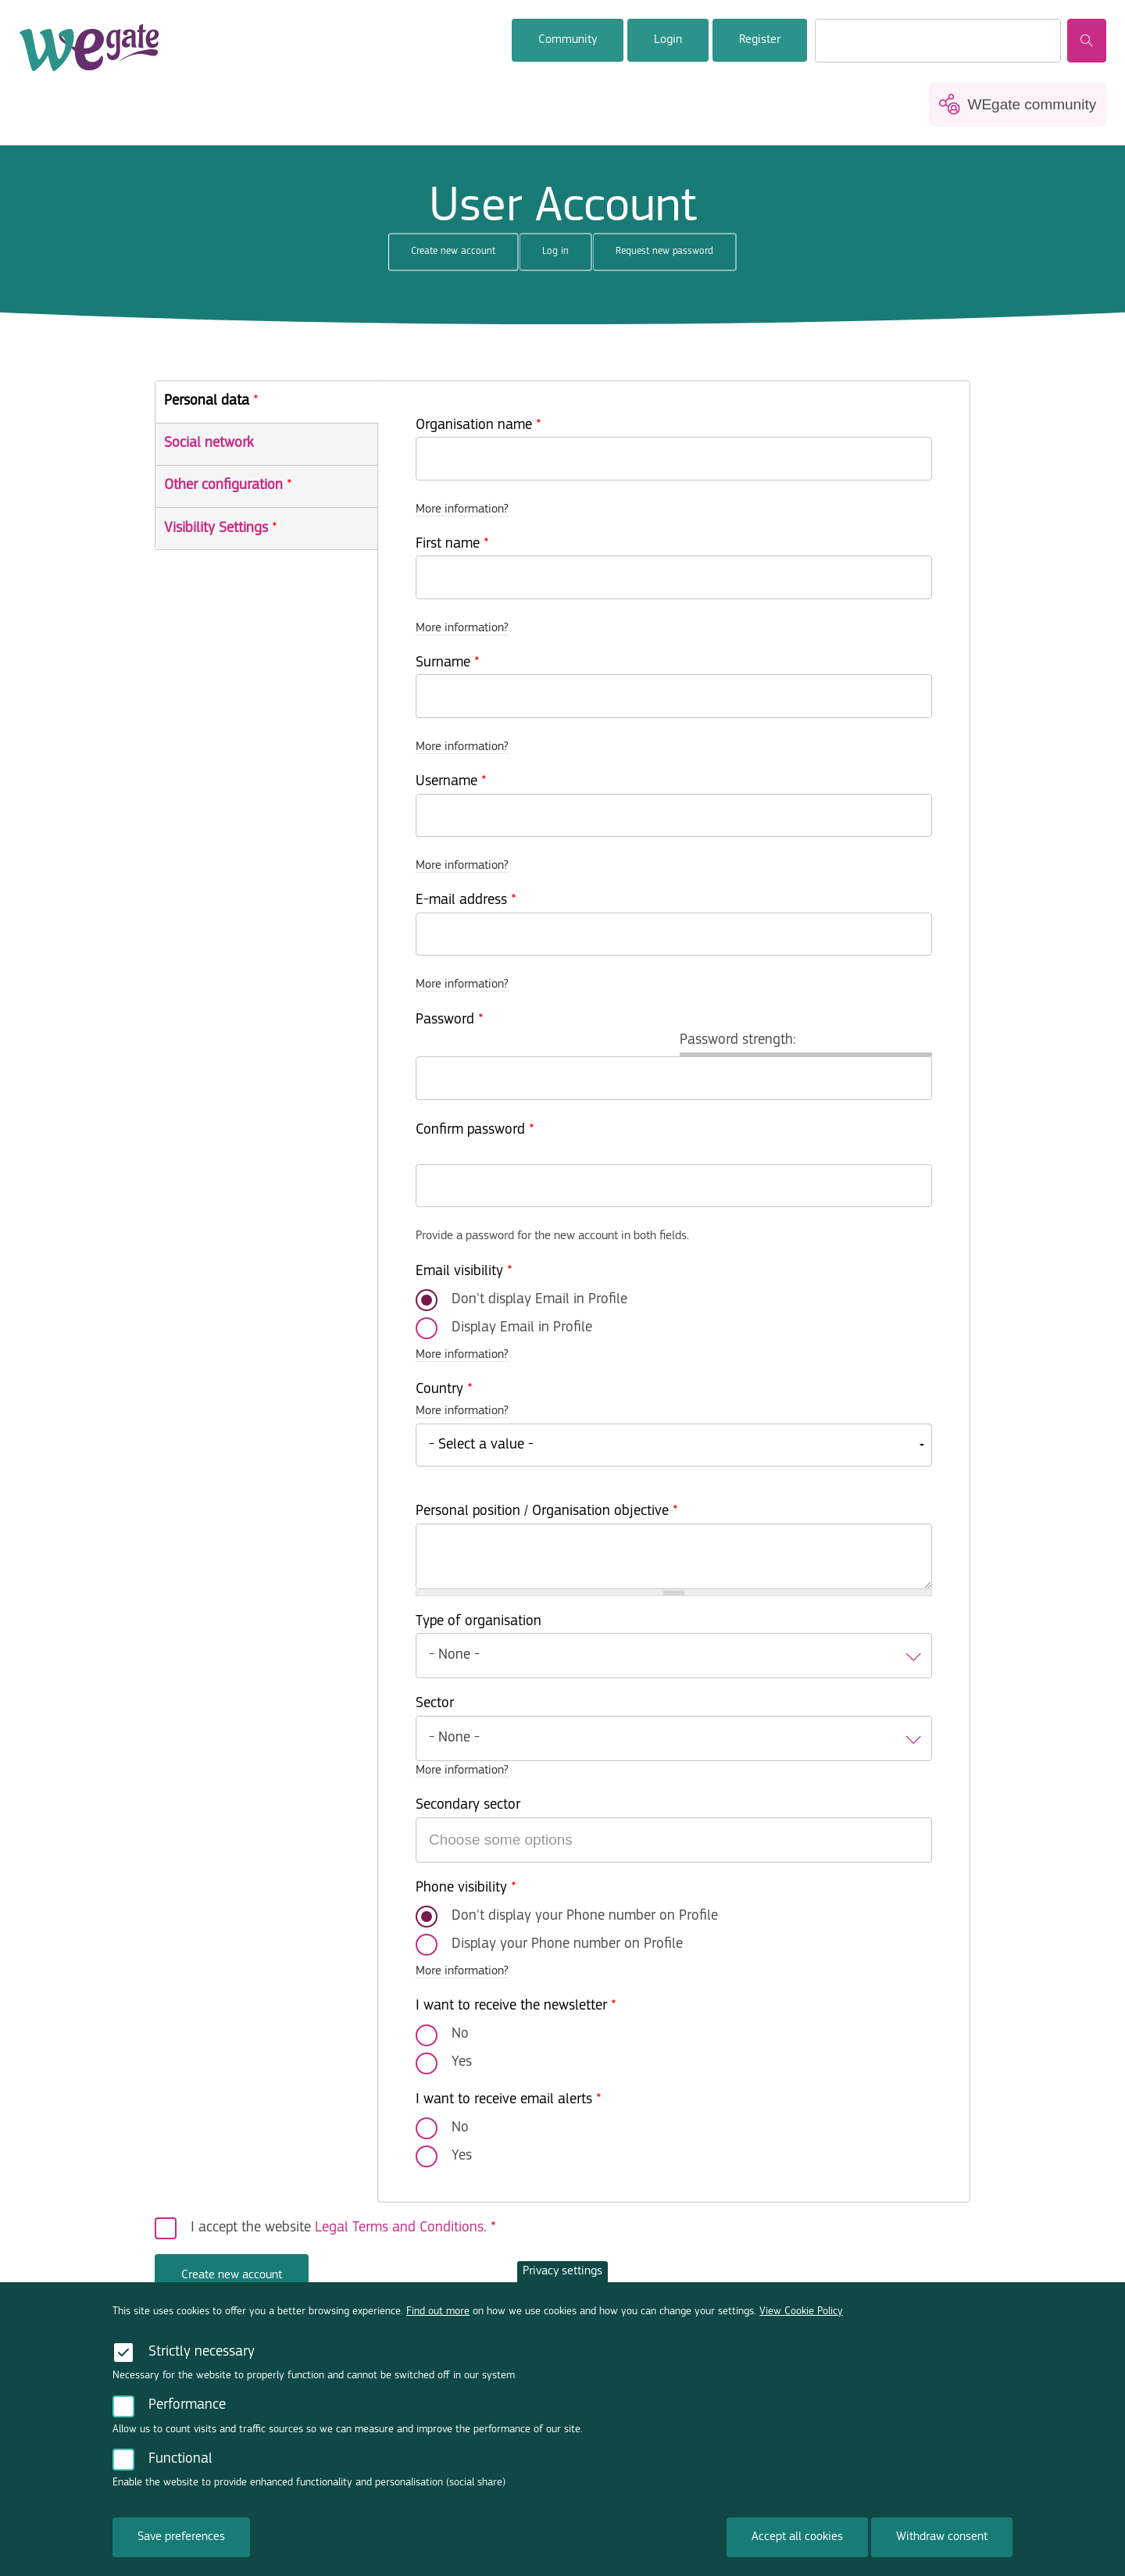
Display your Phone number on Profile (567, 1944)
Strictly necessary (201, 2358)
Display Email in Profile (522, 1327)
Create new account (465, 257)
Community (567, 40)
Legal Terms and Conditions (399, 2228)
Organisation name (478, 425)
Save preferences (181, 2544)
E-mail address (466, 900)
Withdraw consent (942, 2544)
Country (444, 1389)
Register (759, 40)
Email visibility (464, 1271)
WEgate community (1031, 104)
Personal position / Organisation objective (547, 1511)
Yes (462, 2062)
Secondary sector (468, 1805)
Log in (555, 251)
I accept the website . (343, 2228)
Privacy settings (562, 2277)
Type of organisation (478, 1621)
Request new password (664, 251)
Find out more (438, 2318)
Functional (180, 2466)
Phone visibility (466, 1888)
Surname (448, 663)
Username (451, 781)
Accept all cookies (797, 2544)
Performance (187, 2412)
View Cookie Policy (801, 2318)
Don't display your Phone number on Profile (585, 1916)
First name (452, 544)
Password (450, 1020)
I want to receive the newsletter (516, 2006)
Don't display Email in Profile (539, 1299)
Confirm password (475, 1130)
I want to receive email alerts (509, 2099)
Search (1086, 41)
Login (668, 40)
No (460, 2034)
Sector (435, 1703)
